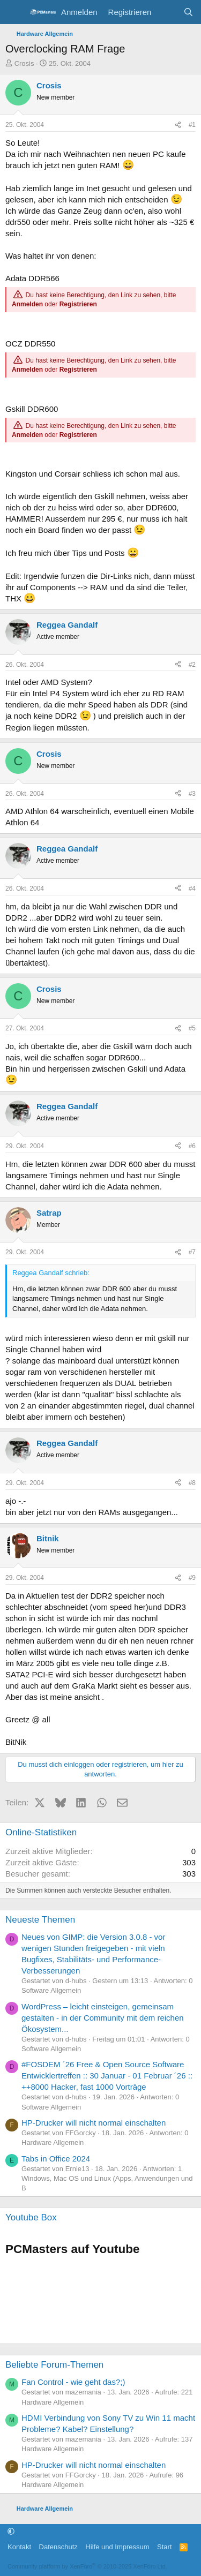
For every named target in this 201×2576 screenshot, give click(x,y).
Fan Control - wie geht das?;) (73, 2381)
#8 (192, 1483)
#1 (192, 125)
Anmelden (27, 304)
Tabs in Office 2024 (55, 2158)
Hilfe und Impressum (117, 2547)
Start (164, 2547)
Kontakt (19, 2547)
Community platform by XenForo (87, 2566)
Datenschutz (58, 2547)
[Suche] (188, 12)
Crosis (24, 63)
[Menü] (14, 12)
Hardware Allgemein (52, 2142)
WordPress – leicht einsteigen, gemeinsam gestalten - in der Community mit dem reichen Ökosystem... (102, 2017)
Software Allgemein (51, 1990)
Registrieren (78, 304)
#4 (192, 888)
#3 (192, 793)
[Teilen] (178, 125)
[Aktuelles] (167, 12)
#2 (192, 664)
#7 (192, 1252)
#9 (192, 1577)
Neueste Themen (40, 1920)
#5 (192, 1028)
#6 (192, 1146)
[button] (11, 2532)
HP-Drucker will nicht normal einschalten (93, 2122)
